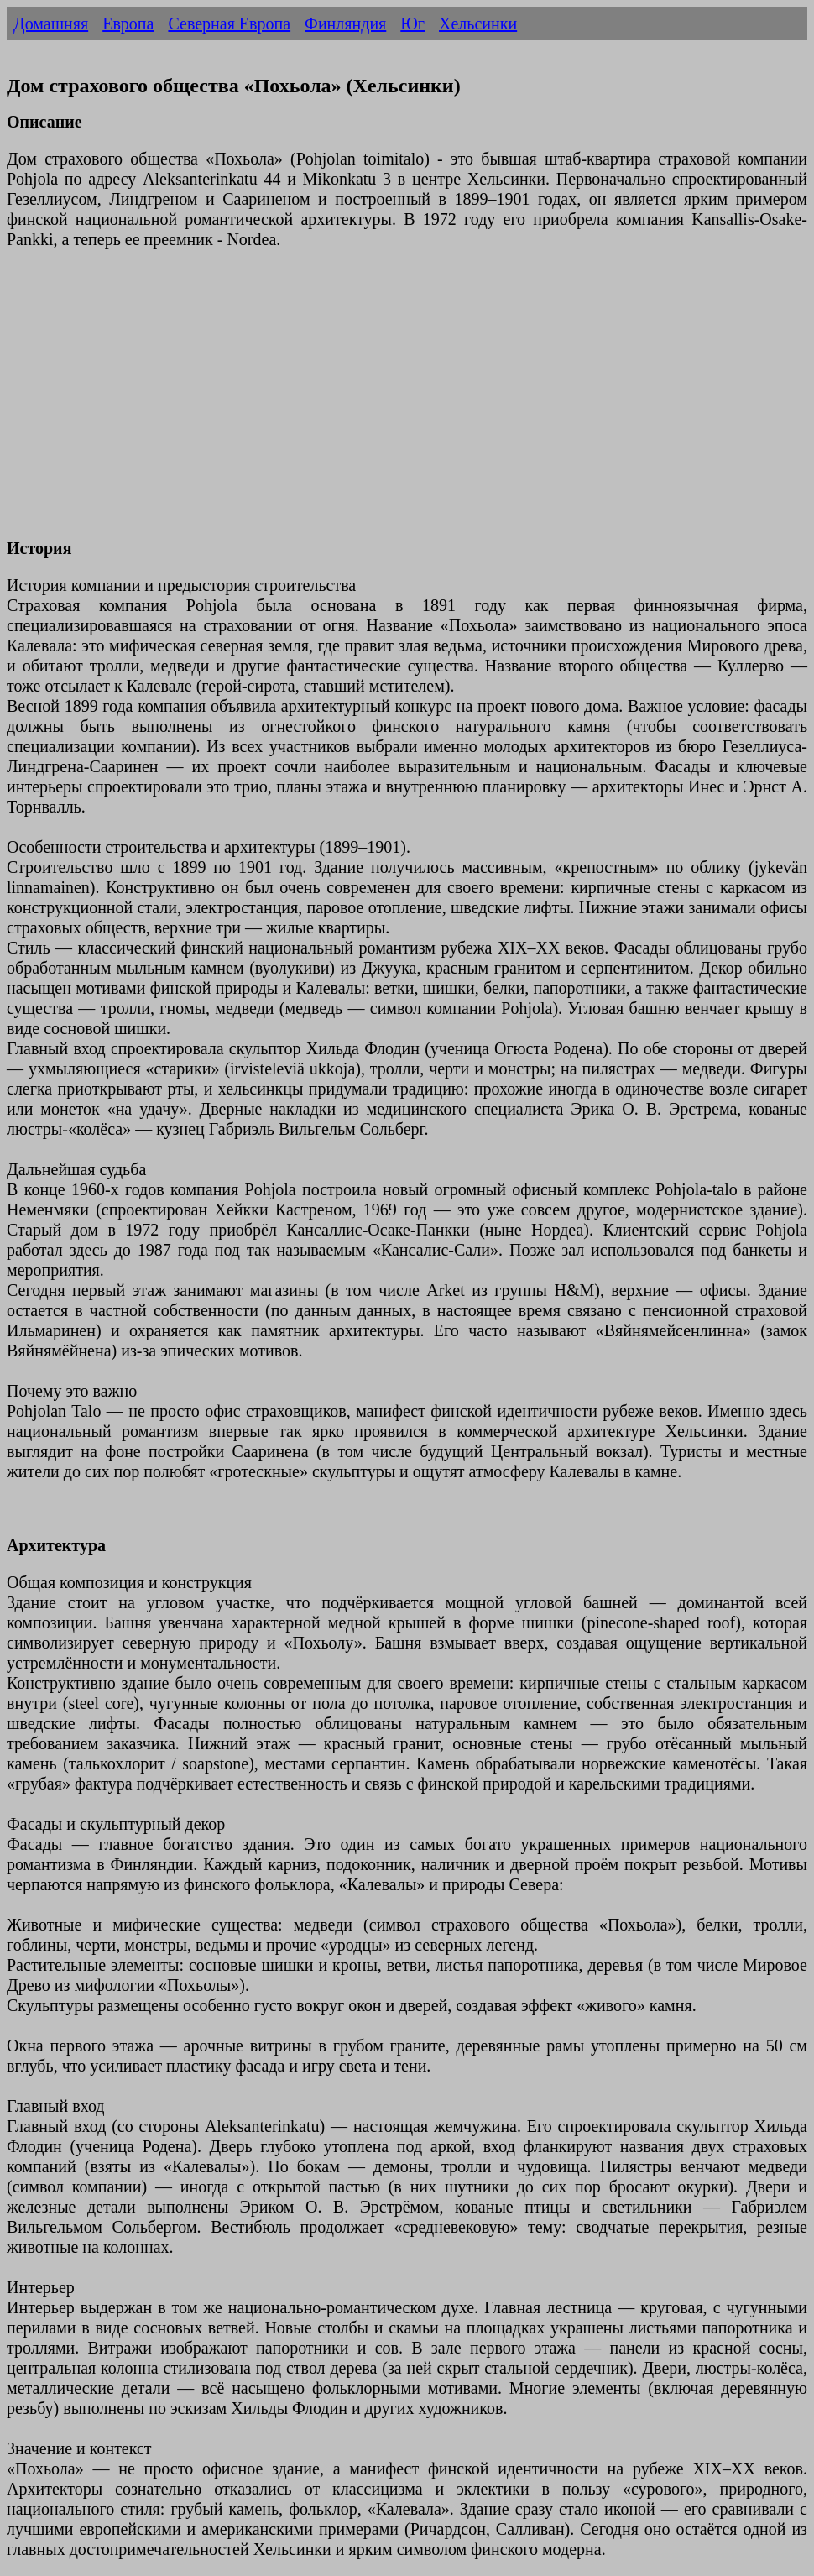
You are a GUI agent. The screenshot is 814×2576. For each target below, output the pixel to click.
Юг (412, 23)
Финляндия (345, 23)
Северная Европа (229, 23)
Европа (128, 23)
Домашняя (50, 23)
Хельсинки (478, 23)
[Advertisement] (407, 403)
